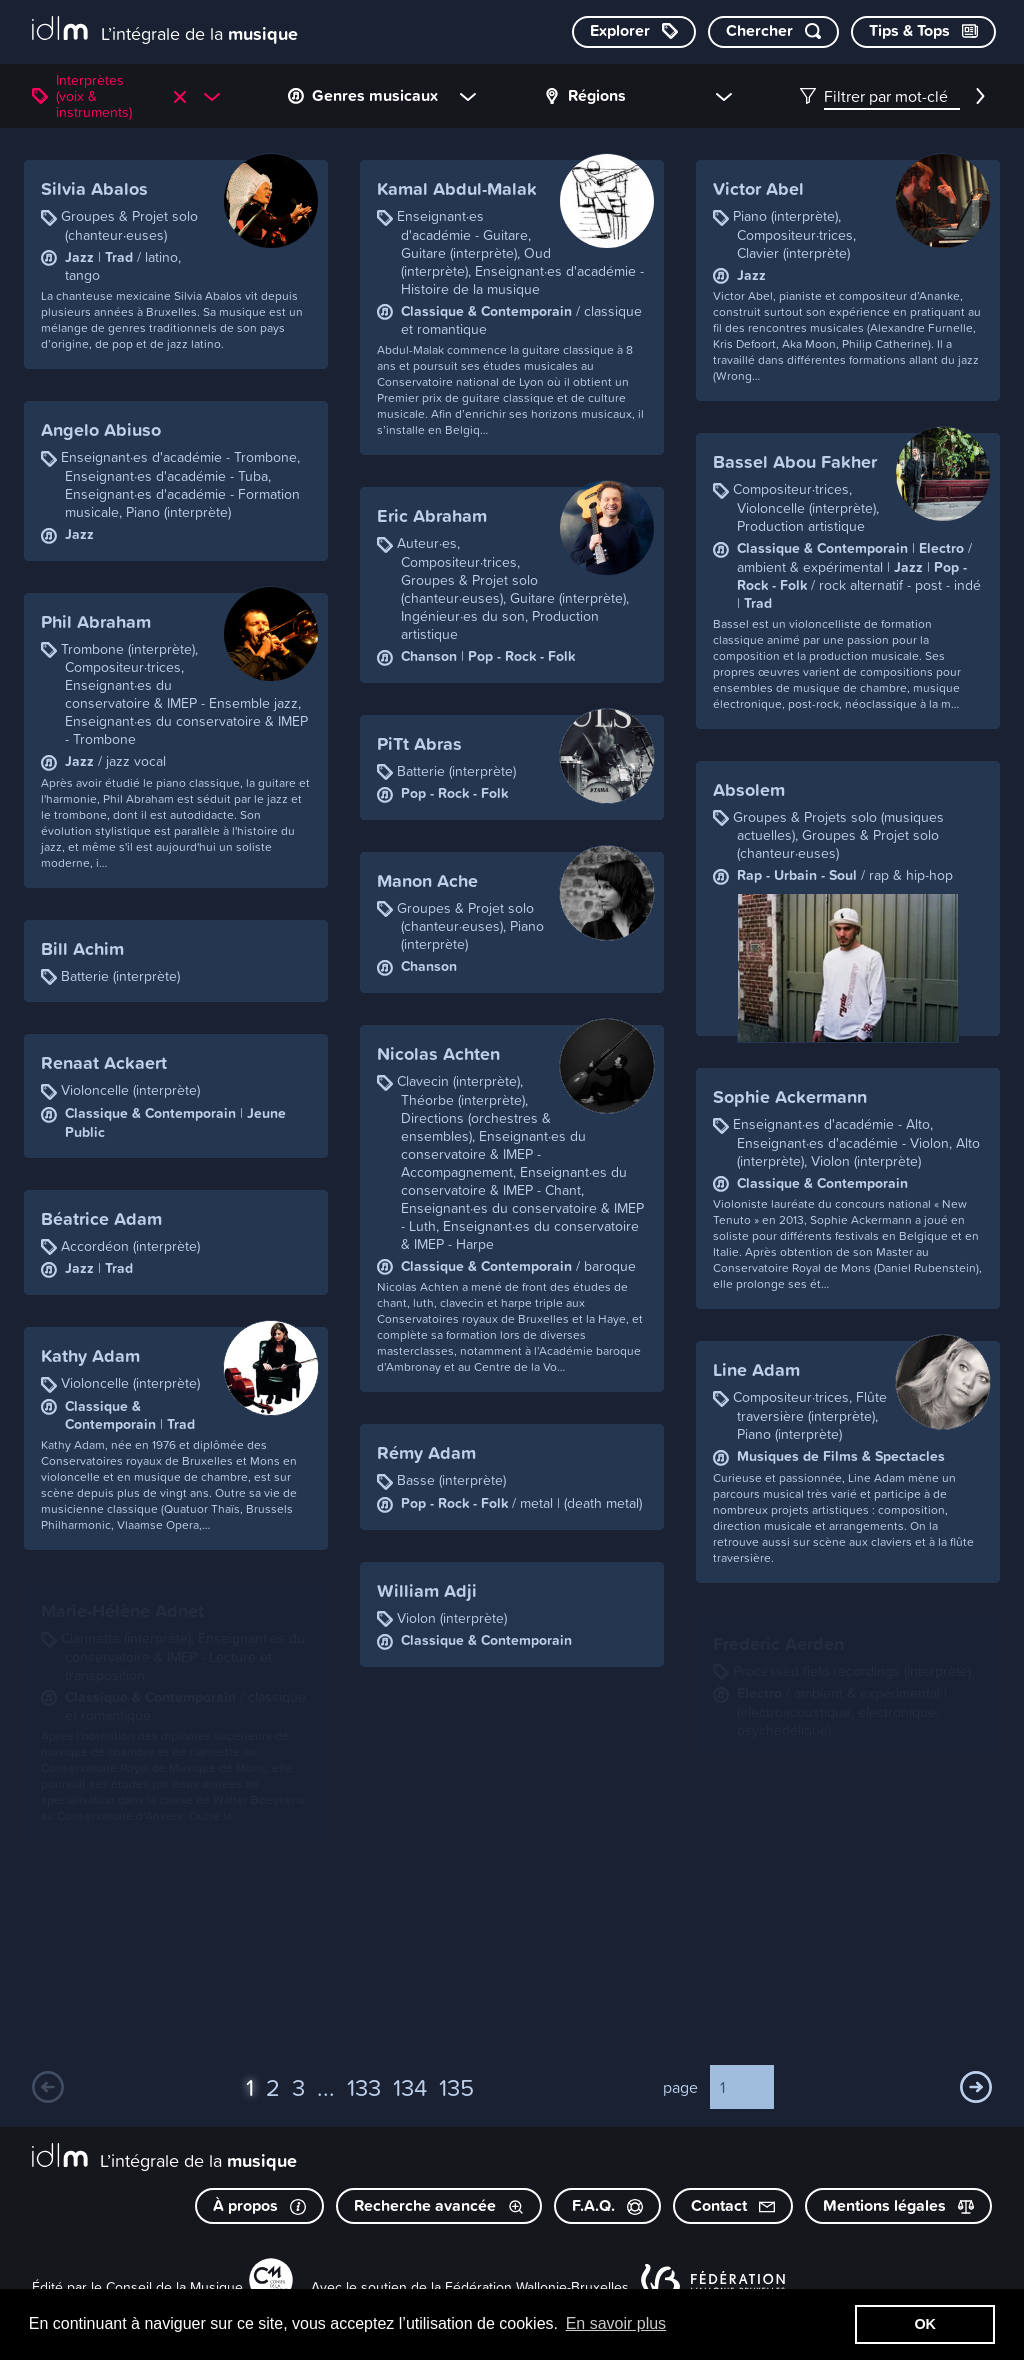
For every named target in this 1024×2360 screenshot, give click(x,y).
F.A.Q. (607, 2205)
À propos (259, 2205)
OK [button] (925, 2324)
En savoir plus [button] (616, 2323)
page (680, 2087)
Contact (733, 2205)
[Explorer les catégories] (634, 32)
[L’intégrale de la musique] (165, 30)
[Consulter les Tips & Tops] (923, 32)
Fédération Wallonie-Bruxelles (537, 2286)
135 (456, 2087)
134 (410, 2087)
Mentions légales (898, 2205)
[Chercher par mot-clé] (773, 32)
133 (364, 2087)
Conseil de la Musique (174, 2286)
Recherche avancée (439, 2205)
